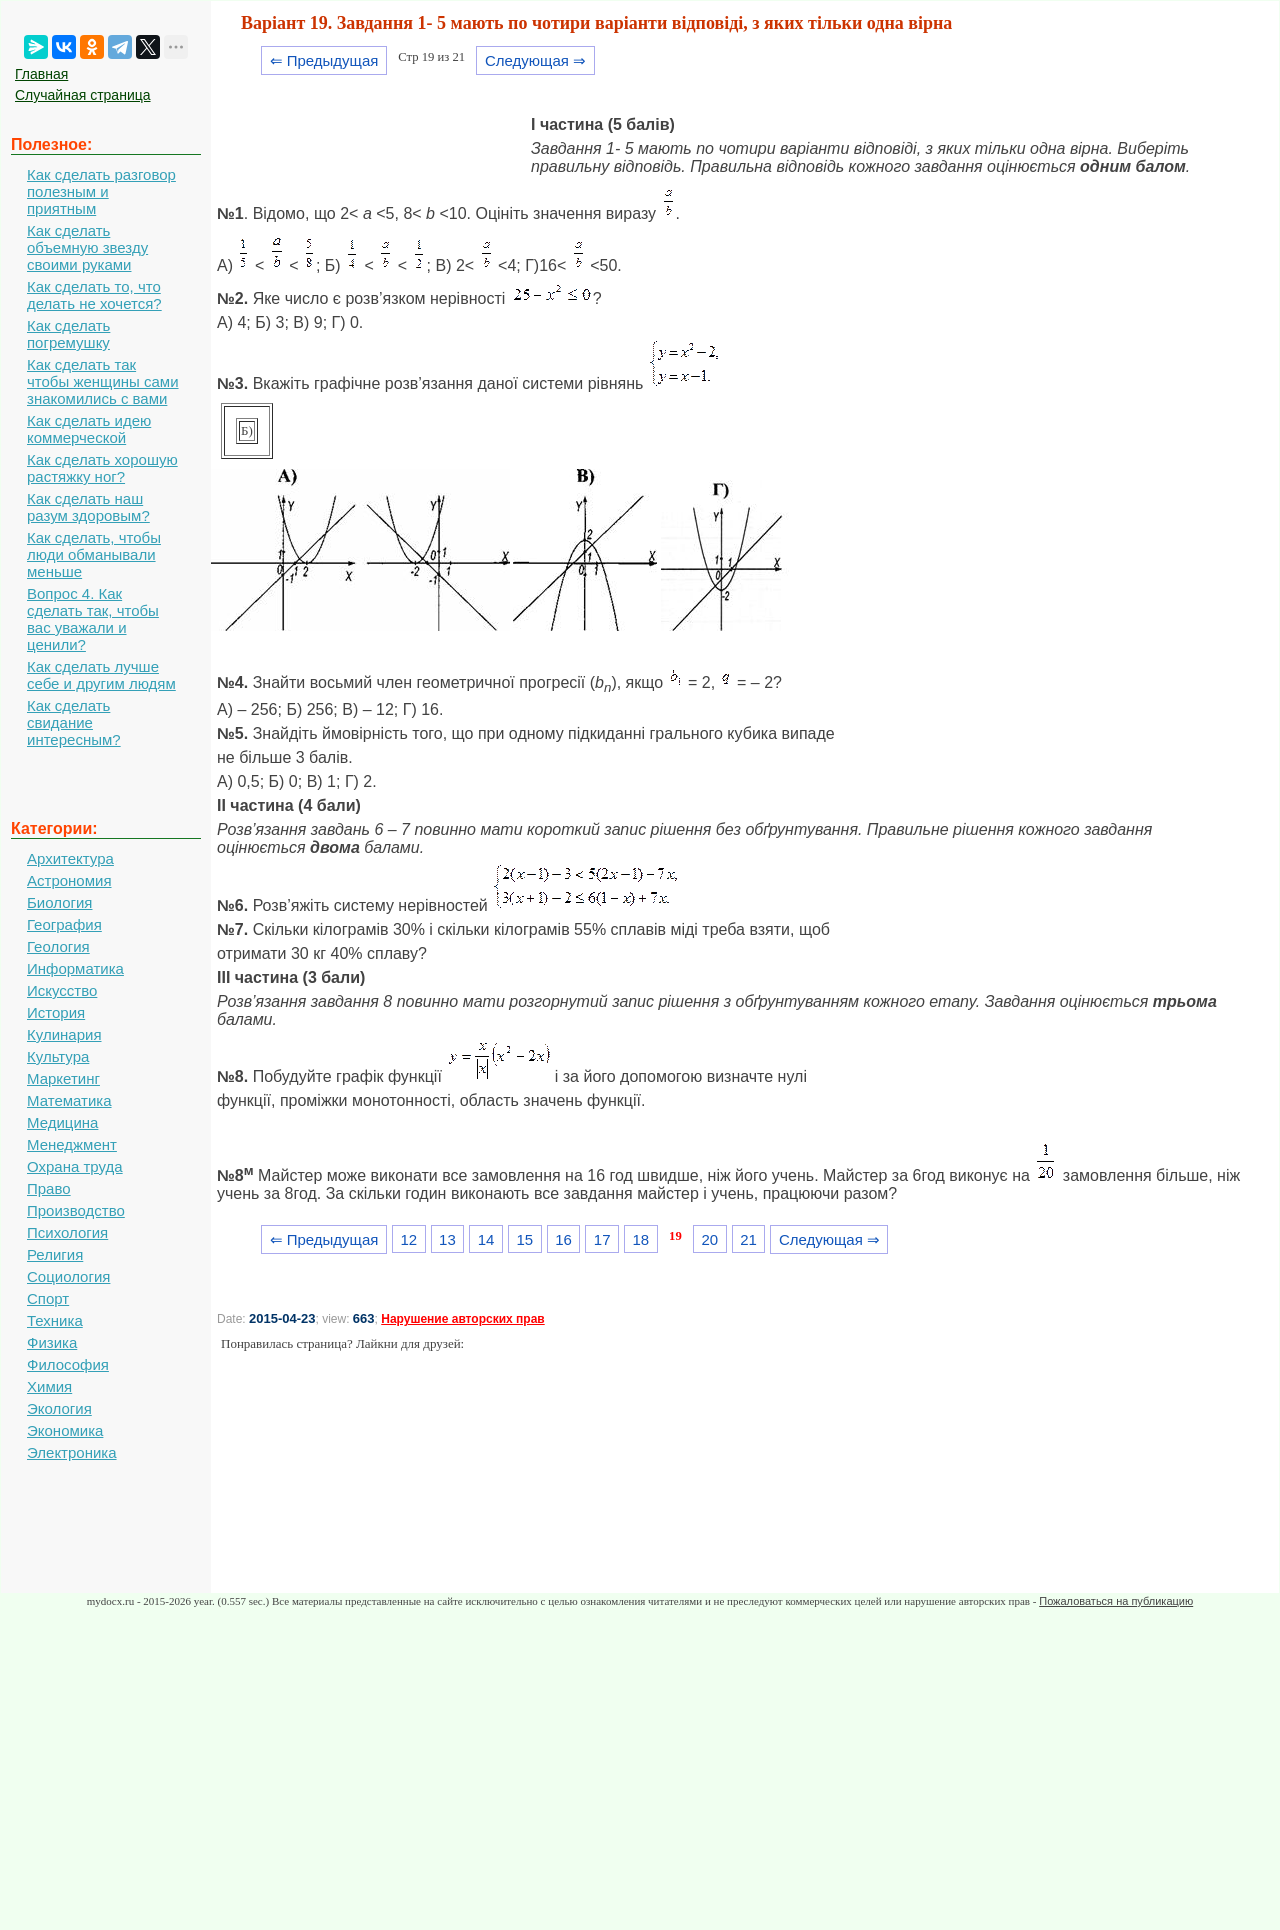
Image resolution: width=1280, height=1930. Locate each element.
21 (748, 1239)
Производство (76, 1210)
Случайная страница (83, 95)
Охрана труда (75, 1166)
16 (563, 1239)
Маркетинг (63, 1078)
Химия (49, 1386)
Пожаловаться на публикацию (1116, 1601)
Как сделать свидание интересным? (74, 722)
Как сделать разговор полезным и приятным (101, 191)
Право (49, 1188)
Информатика (75, 968)
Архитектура (70, 858)
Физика (52, 1342)
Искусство (62, 990)
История (56, 1012)
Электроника (72, 1452)
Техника (55, 1320)
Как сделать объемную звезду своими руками (87, 247)
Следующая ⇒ (535, 60)
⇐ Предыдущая (324, 60)
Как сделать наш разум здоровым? (88, 507)
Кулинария (64, 1034)
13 (447, 1239)
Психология (67, 1232)
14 (486, 1239)
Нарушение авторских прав (462, 1319)
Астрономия (69, 880)
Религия (55, 1254)
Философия (68, 1364)
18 (641, 1239)
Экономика (65, 1430)
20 (710, 1239)
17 (602, 1239)
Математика (69, 1100)
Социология (68, 1276)
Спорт (48, 1298)
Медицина (62, 1122)
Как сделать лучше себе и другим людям (101, 675)
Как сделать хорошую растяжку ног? (102, 468)
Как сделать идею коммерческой (89, 429)
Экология (59, 1408)
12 (408, 1239)
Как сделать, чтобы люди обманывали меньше (94, 554)
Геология (58, 946)
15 (524, 1239)
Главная (41, 74)
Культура (58, 1056)
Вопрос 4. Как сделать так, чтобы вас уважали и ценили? (93, 619)
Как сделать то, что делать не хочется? (94, 295)
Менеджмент (72, 1144)
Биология (59, 902)
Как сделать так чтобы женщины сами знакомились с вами (103, 381)
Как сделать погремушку (68, 334)
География (64, 924)
